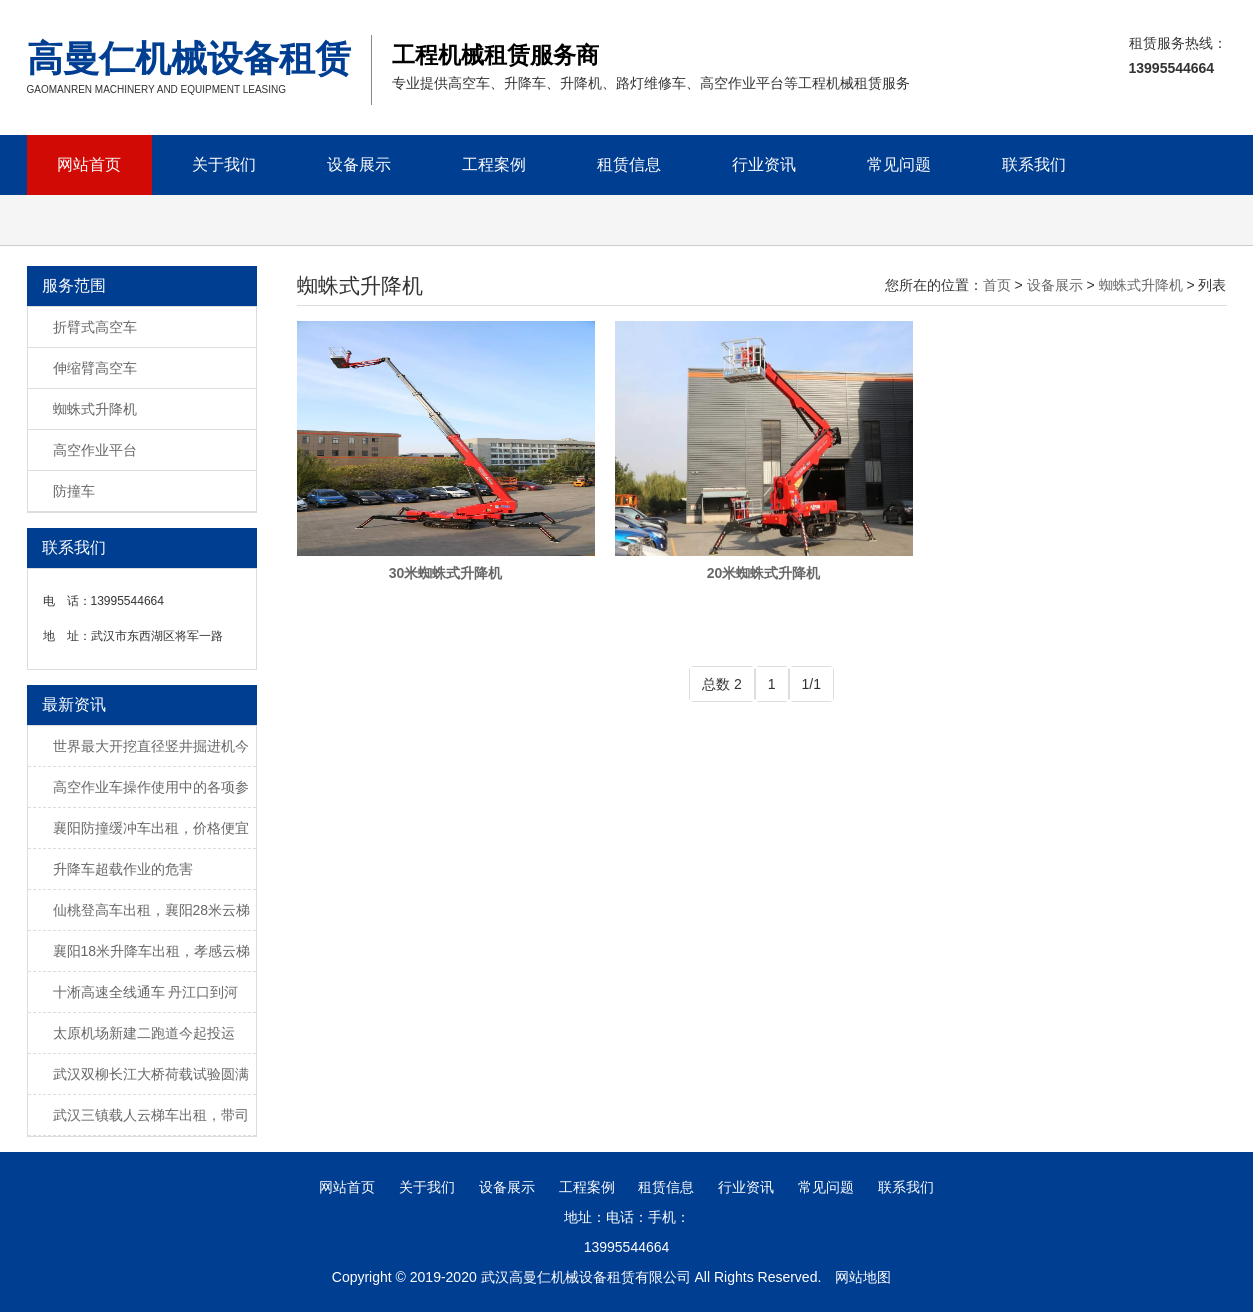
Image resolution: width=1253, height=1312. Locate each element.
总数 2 (722, 684)
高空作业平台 (95, 450)
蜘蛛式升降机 (95, 409)
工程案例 (494, 164)
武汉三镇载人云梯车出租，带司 (151, 1115)
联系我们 (1034, 164)
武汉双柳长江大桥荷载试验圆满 (151, 1074)
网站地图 (863, 1277)
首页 (997, 285)
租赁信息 (629, 164)
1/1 (811, 684)
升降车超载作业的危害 (123, 869)
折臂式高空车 (95, 327)
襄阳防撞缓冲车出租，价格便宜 (151, 828)
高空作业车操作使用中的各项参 (151, 787)
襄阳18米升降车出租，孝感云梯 (152, 951)
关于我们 (224, 164)
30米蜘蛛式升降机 (446, 573)
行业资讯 (764, 164)
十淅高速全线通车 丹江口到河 (146, 992)
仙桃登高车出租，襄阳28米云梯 (152, 910)
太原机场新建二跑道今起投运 (144, 1033)
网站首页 (89, 164)
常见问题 (899, 164)
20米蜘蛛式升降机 (764, 573)
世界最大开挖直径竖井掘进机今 (151, 746)
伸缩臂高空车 (95, 368)
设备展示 (359, 164)
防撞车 (74, 491)
